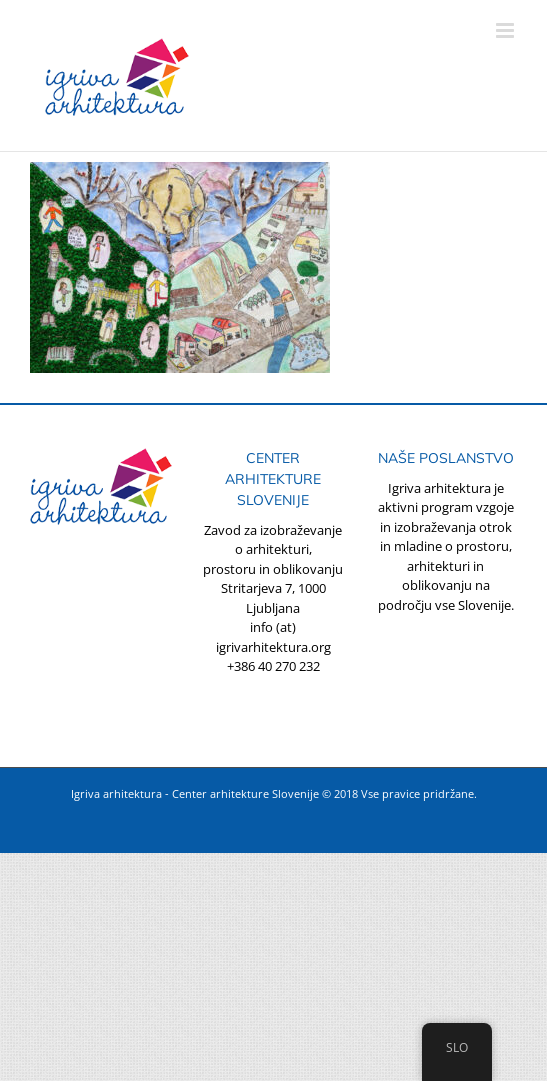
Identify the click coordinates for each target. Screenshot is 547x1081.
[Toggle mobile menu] (506, 30)
